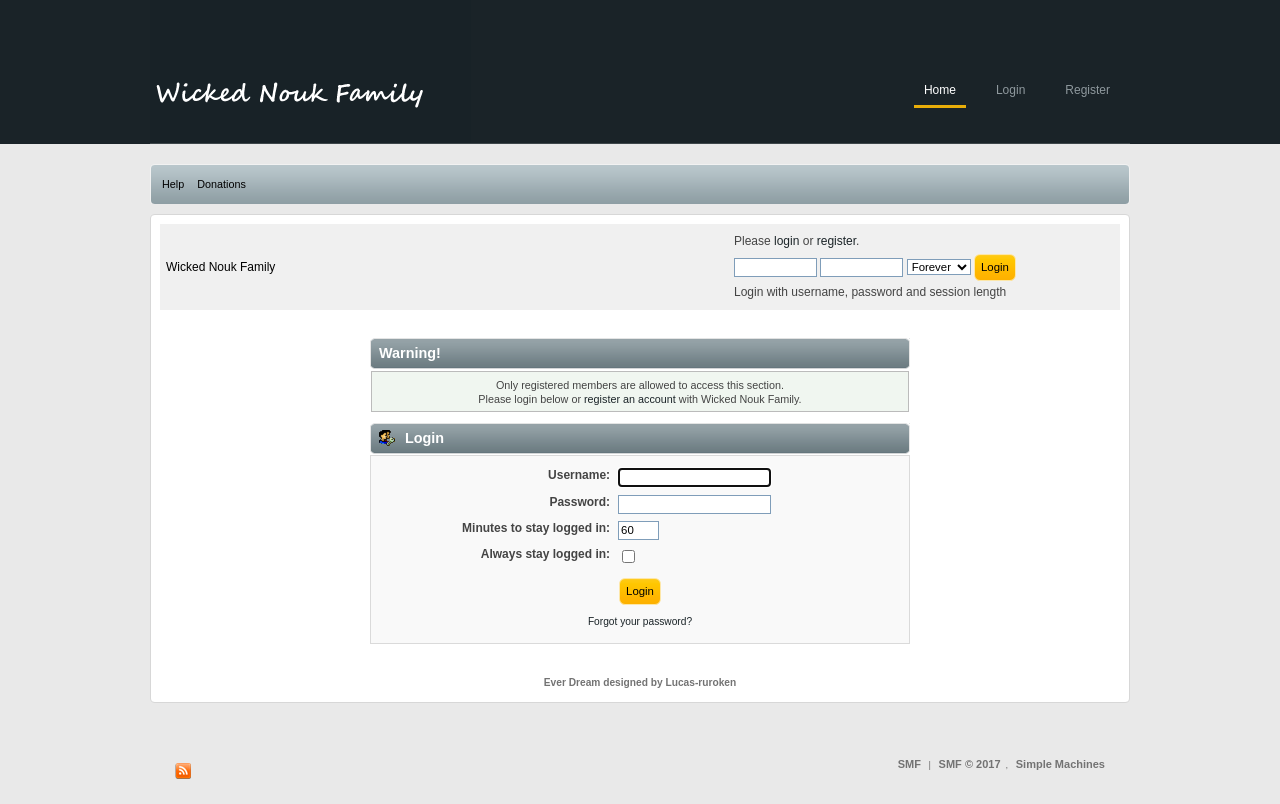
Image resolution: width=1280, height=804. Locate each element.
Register (1087, 90)
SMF (909, 764)
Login (1010, 90)
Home (940, 90)
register (836, 241)
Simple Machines (1060, 764)
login (786, 241)
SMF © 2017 (970, 764)
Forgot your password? (640, 621)
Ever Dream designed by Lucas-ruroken (640, 682)
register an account (630, 399)
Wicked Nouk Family (220, 267)
